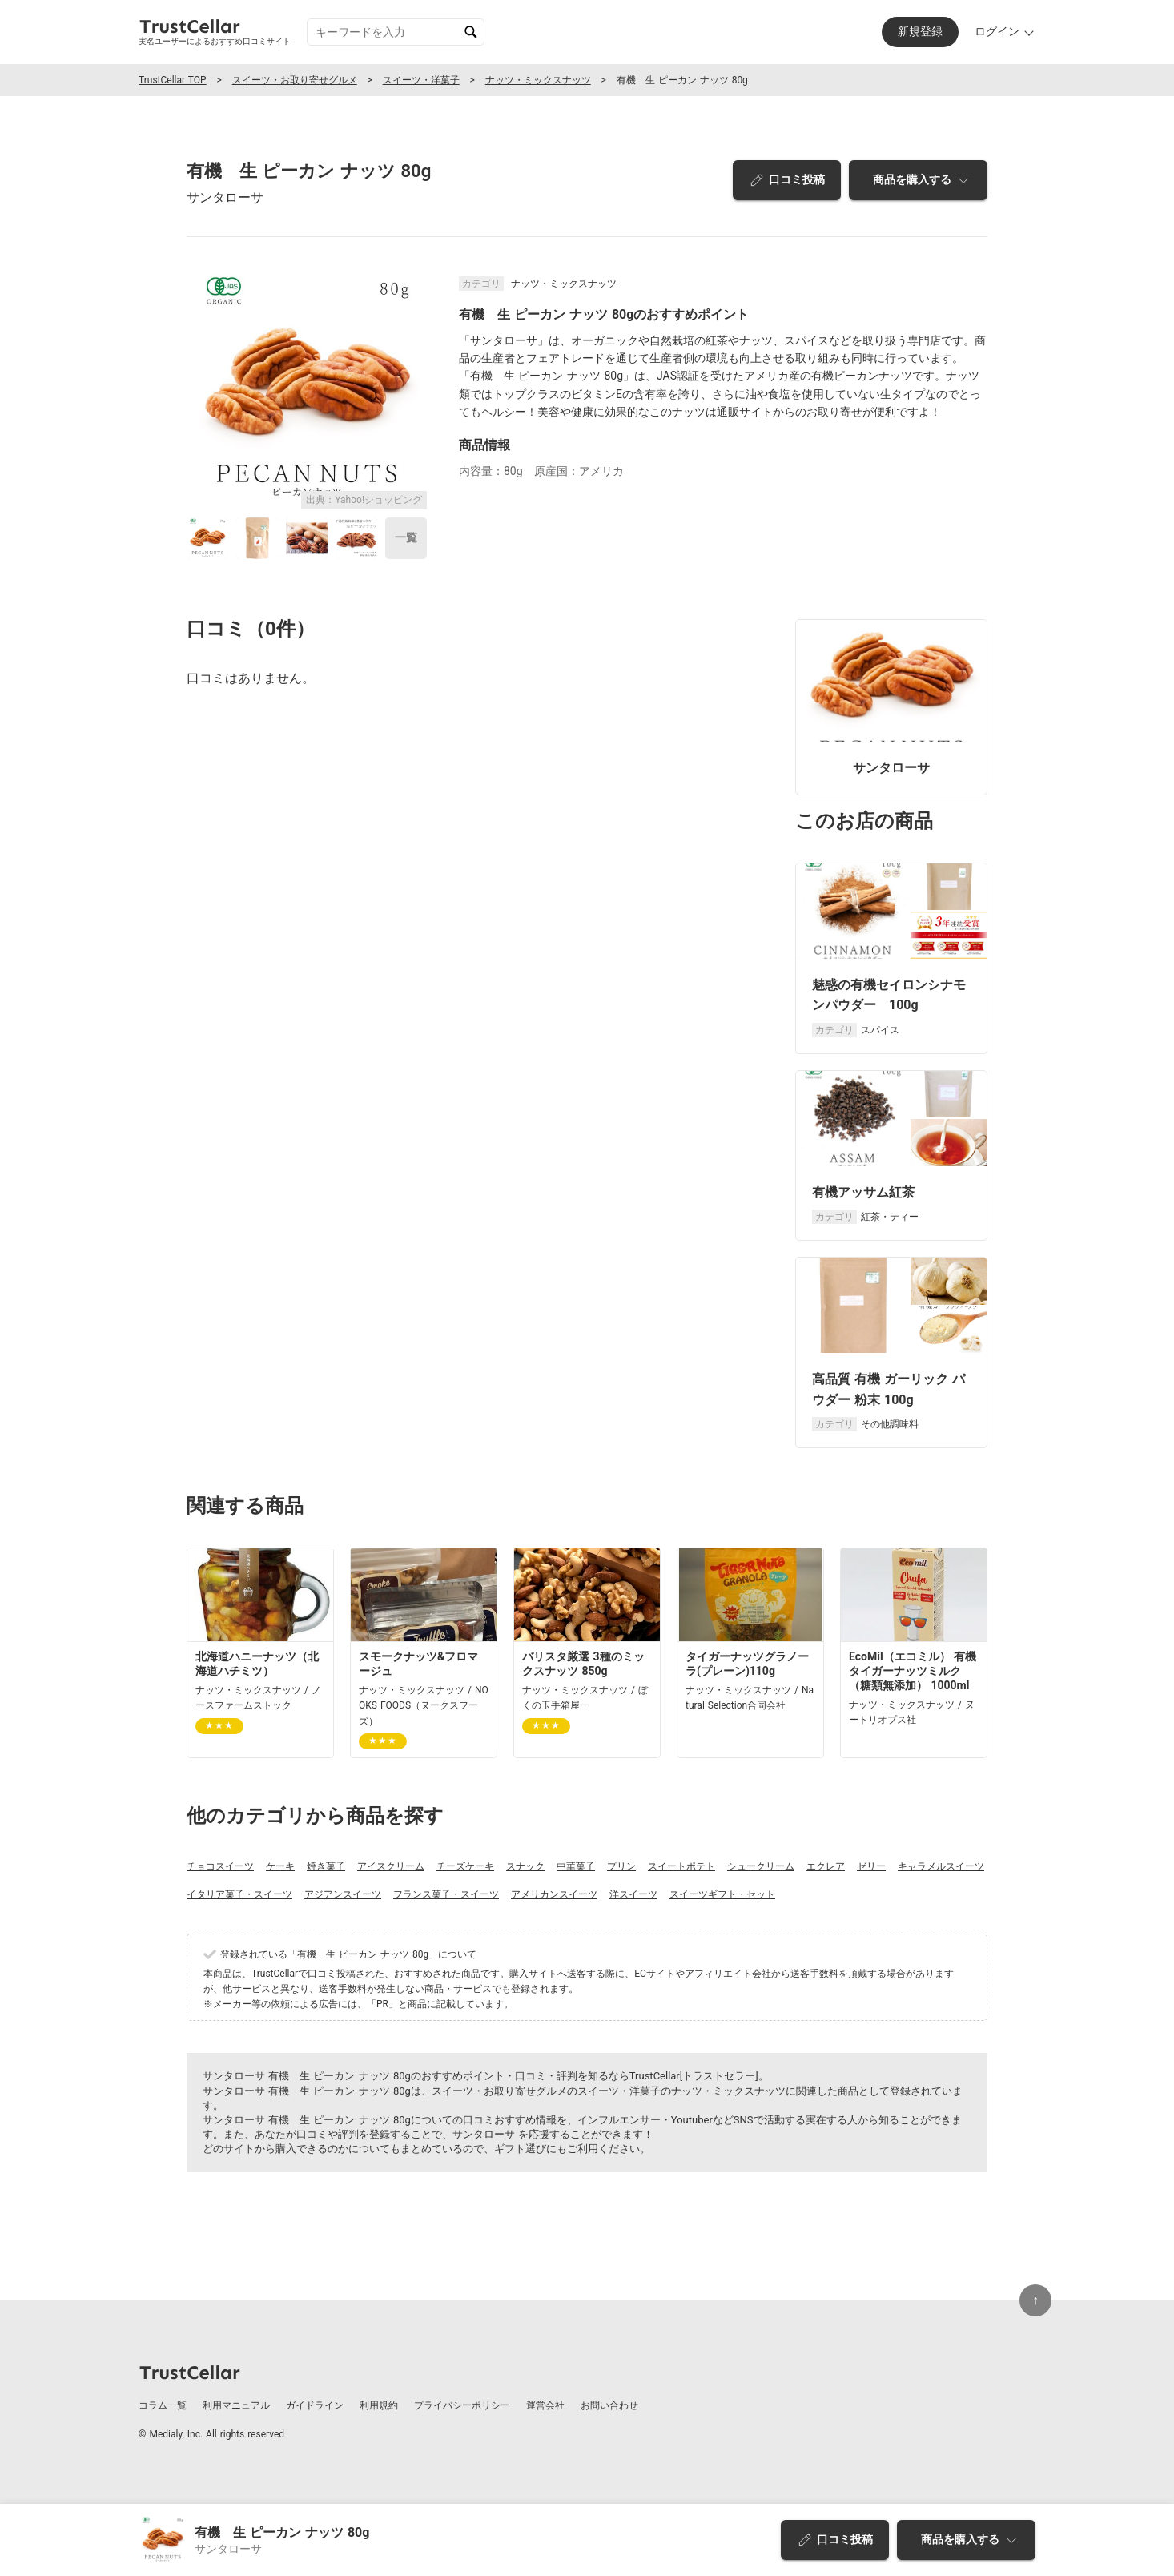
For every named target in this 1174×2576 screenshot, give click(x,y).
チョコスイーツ (220, 1866)
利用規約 (379, 2405)
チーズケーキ (465, 1866)
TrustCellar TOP (173, 80)
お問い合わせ (609, 2405)
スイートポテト (681, 1866)
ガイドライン (315, 2405)
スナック (525, 1866)
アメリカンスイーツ (554, 1894)
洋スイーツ (633, 1894)
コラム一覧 (163, 2405)
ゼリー (871, 1866)
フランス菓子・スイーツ (446, 1894)
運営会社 (545, 2405)
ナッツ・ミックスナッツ (538, 80)
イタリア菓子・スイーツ (239, 1894)
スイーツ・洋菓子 (421, 80)
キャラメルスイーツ (941, 1866)
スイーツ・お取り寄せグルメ (294, 80)
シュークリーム (760, 1866)
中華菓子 (576, 1866)
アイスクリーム (390, 1866)
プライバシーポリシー (462, 2405)
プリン (621, 1866)
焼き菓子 (326, 1866)
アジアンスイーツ (342, 1894)
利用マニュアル (236, 2405)
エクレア (825, 1866)
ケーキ (280, 1866)
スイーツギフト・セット (722, 1894)
